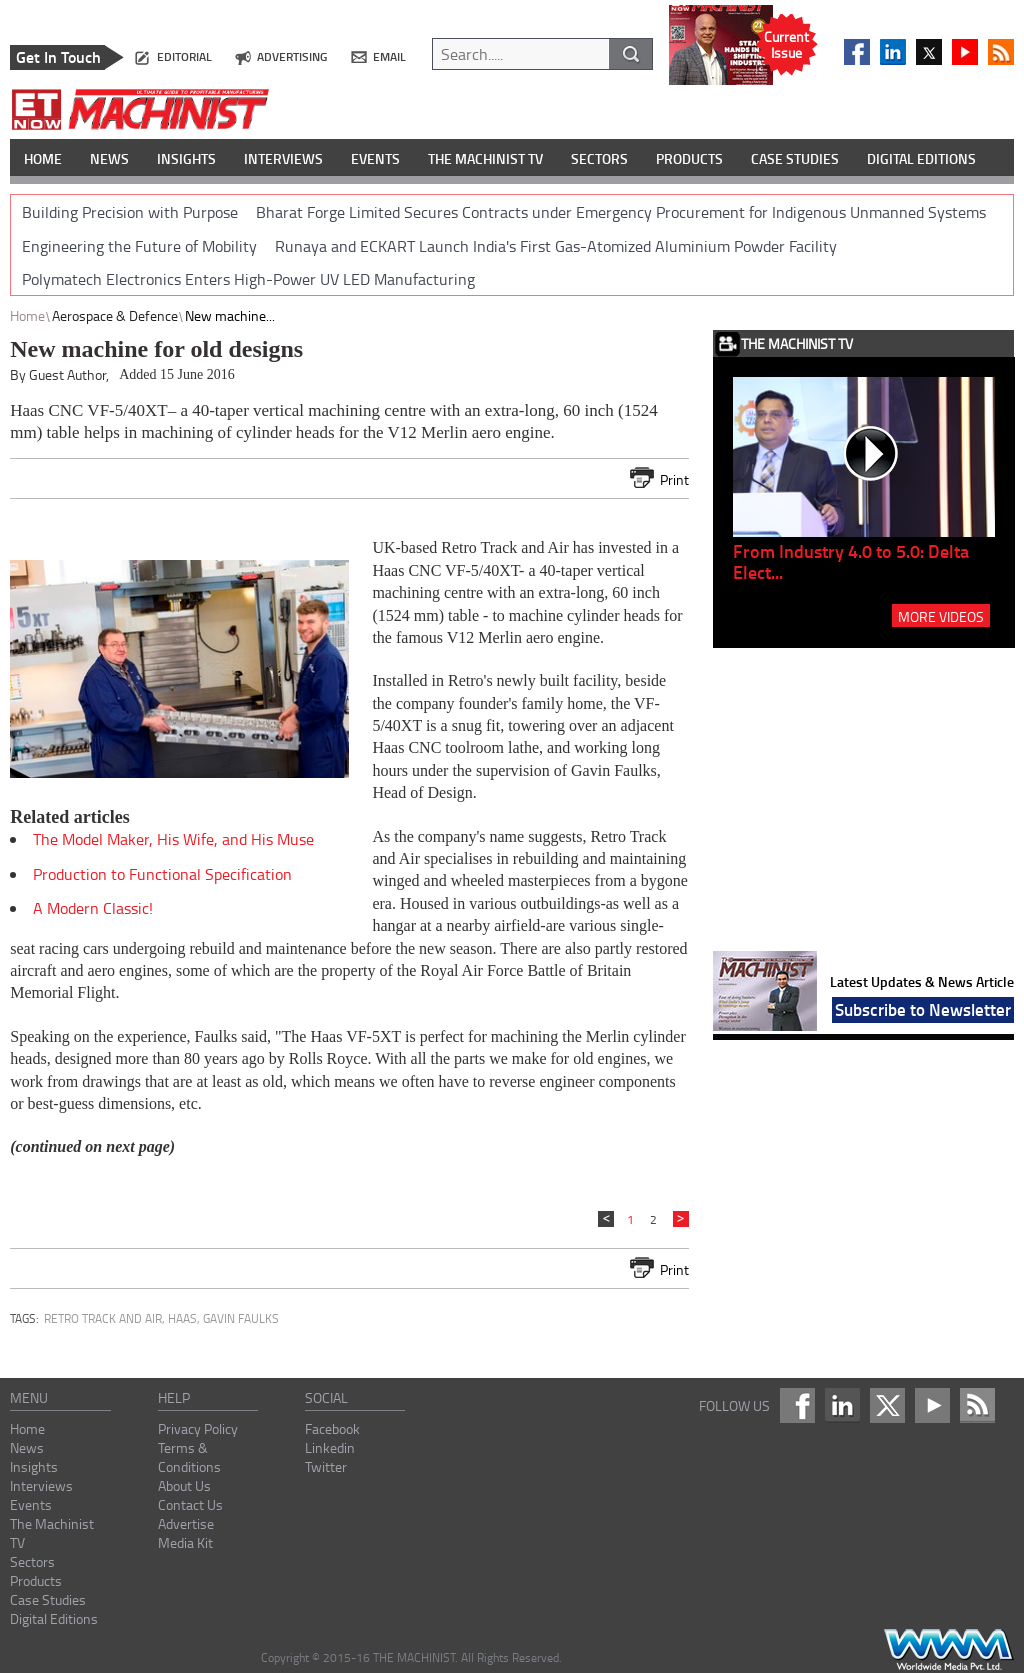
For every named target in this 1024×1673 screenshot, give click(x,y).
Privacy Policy (198, 1428)
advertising (292, 56)
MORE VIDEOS (941, 616)
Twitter (326, 1466)
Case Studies (48, 1599)
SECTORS (599, 158)
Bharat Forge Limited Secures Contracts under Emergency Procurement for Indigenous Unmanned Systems (621, 212)
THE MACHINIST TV (485, 158)
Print (674, 479)
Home (27, 315)
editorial (184, 56)
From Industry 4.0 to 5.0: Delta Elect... (851, 561)
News (27, 1447)
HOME (43, 158)
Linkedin (330, 1447)
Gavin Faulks (241, 1318)
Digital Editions (54, 1618)
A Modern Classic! (93, 908)
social (326, 1397)
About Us (184, 1485)
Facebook (332, 1428)
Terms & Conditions (189, 1457)
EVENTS (375, 158)
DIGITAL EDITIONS (921, 158)
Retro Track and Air (103, 1318)
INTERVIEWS (283, 158)
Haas (182, 1318)
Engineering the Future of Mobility (139, 246)
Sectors (32, 1561)
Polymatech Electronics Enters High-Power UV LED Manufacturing (248, 279)
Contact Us (190, 1504)
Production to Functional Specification (162, 874)
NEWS (109, 158)
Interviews (41, 1485)
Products (36, 1580)
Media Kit (185, 1542)
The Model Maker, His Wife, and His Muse (173, 839)
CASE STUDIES (795, 158)
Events (31, 1504)
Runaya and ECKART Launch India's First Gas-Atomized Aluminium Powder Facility (556, 246)
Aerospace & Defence (115, 315)
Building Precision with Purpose (130, 212)
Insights (34, 1466)
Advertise (186, 1523)
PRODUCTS (689, 158)
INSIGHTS (186, 158)
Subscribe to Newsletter (923, 1009)
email (389, 56)
